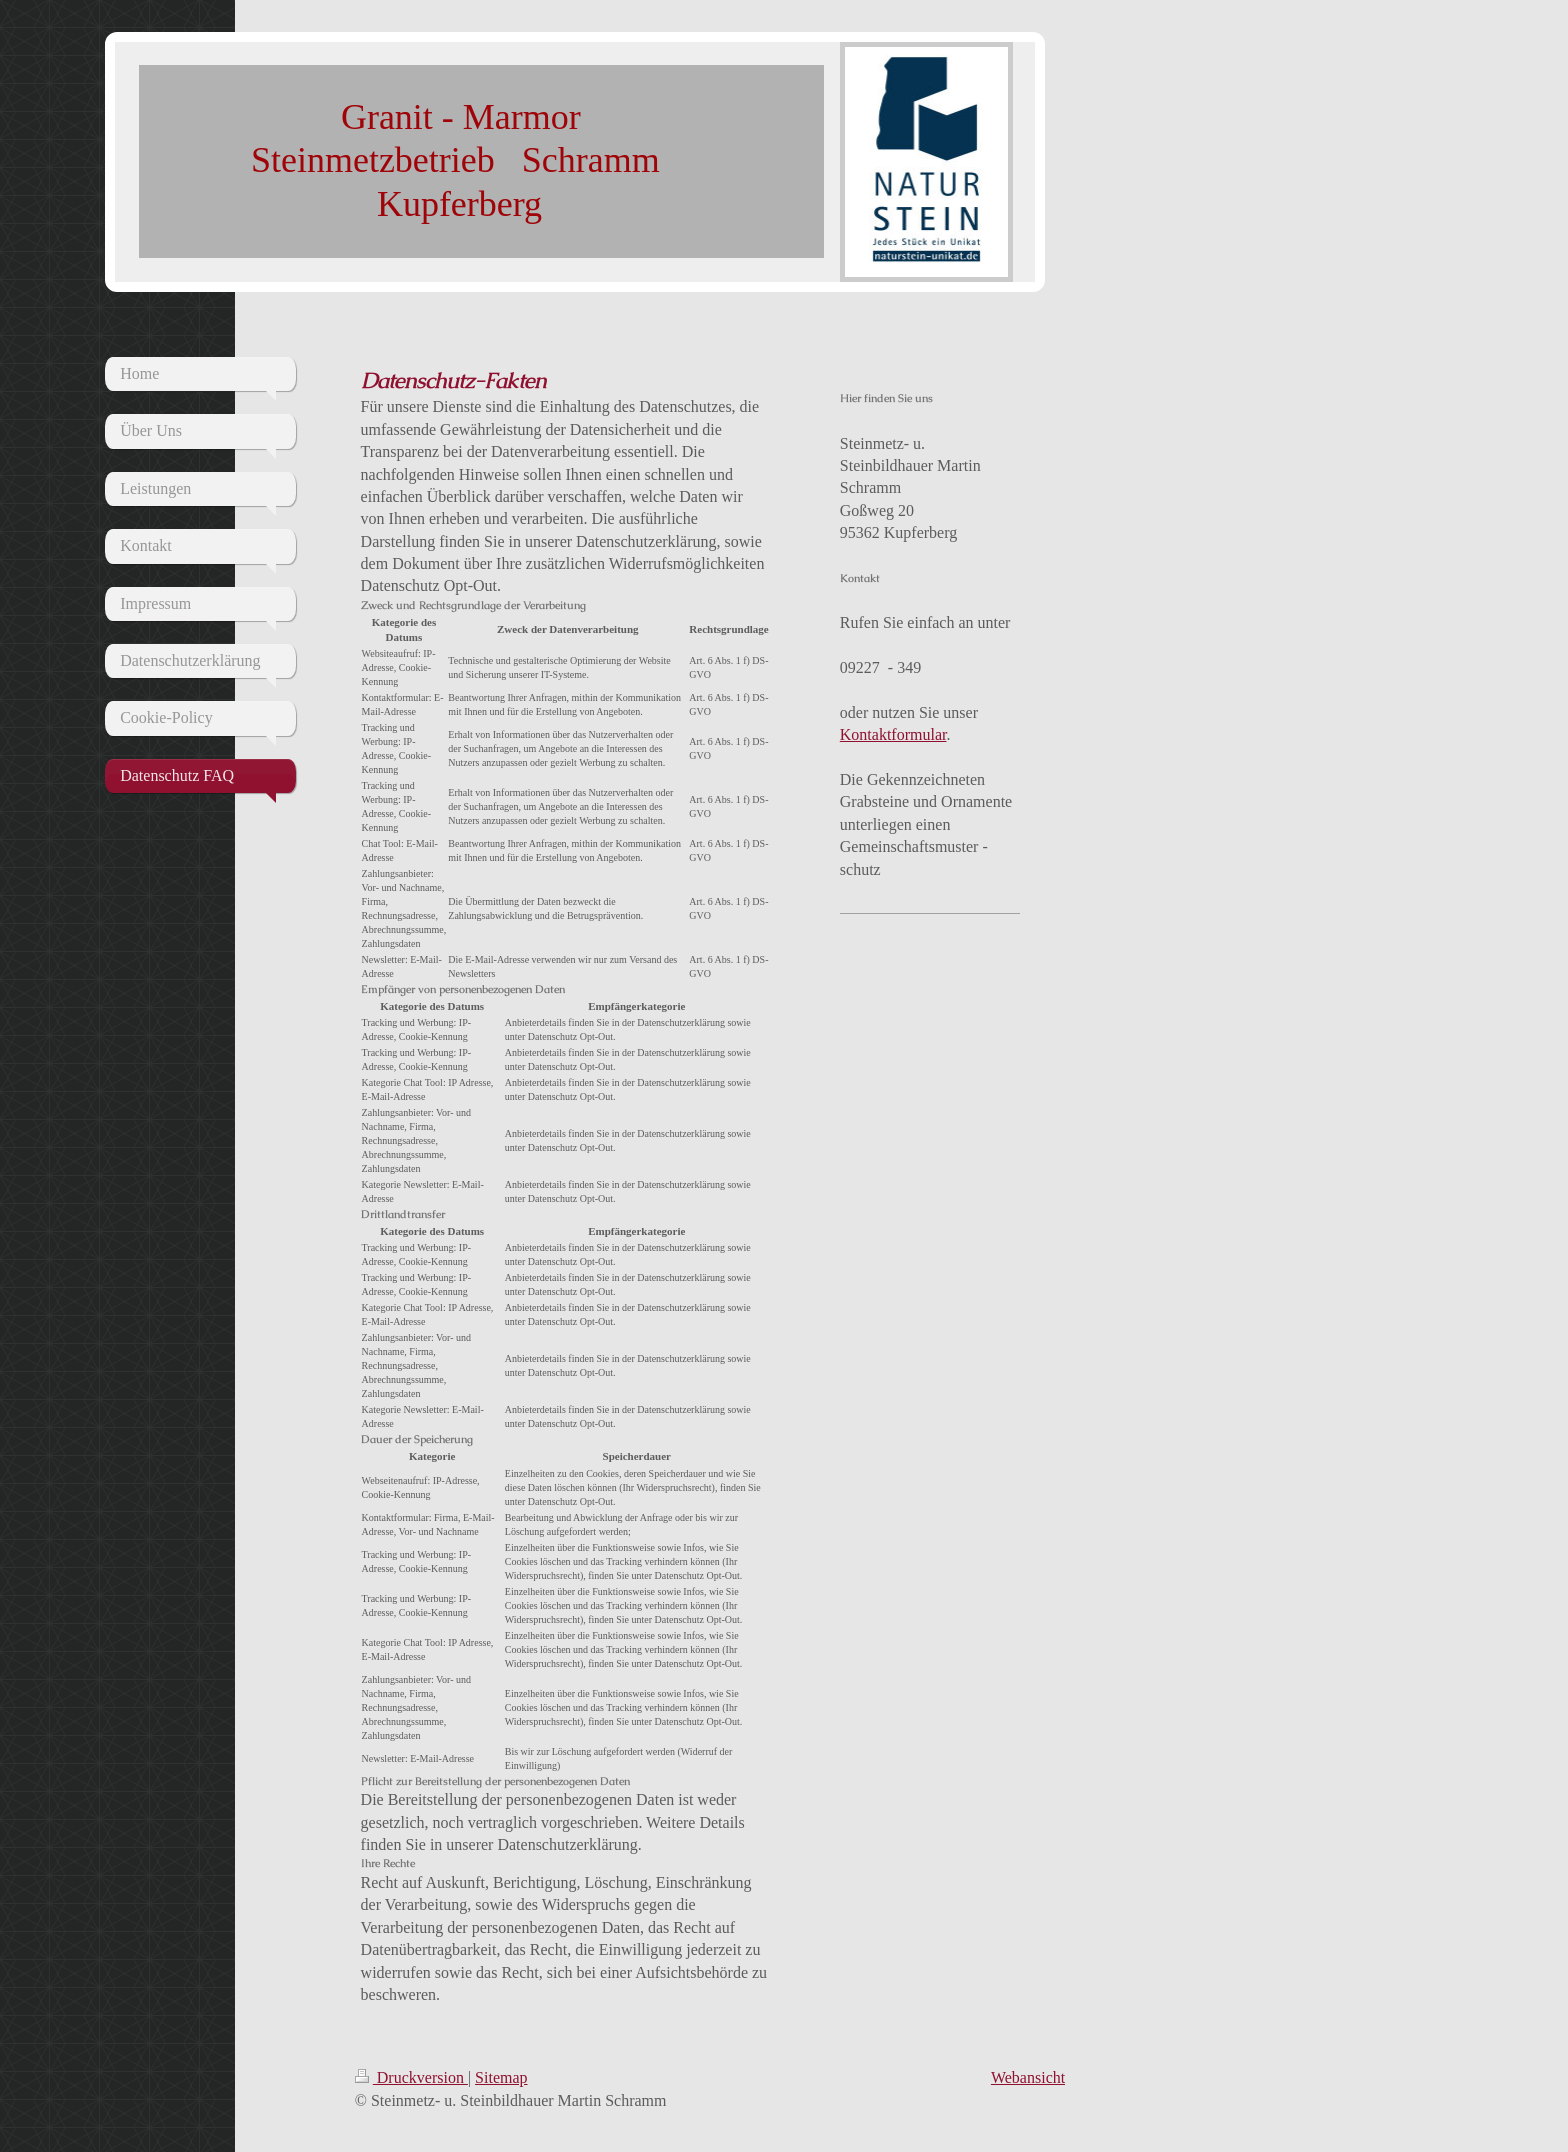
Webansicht (1028, 2077)
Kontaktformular (893, 734)
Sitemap (501, 2077)
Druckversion (411, 2077)
